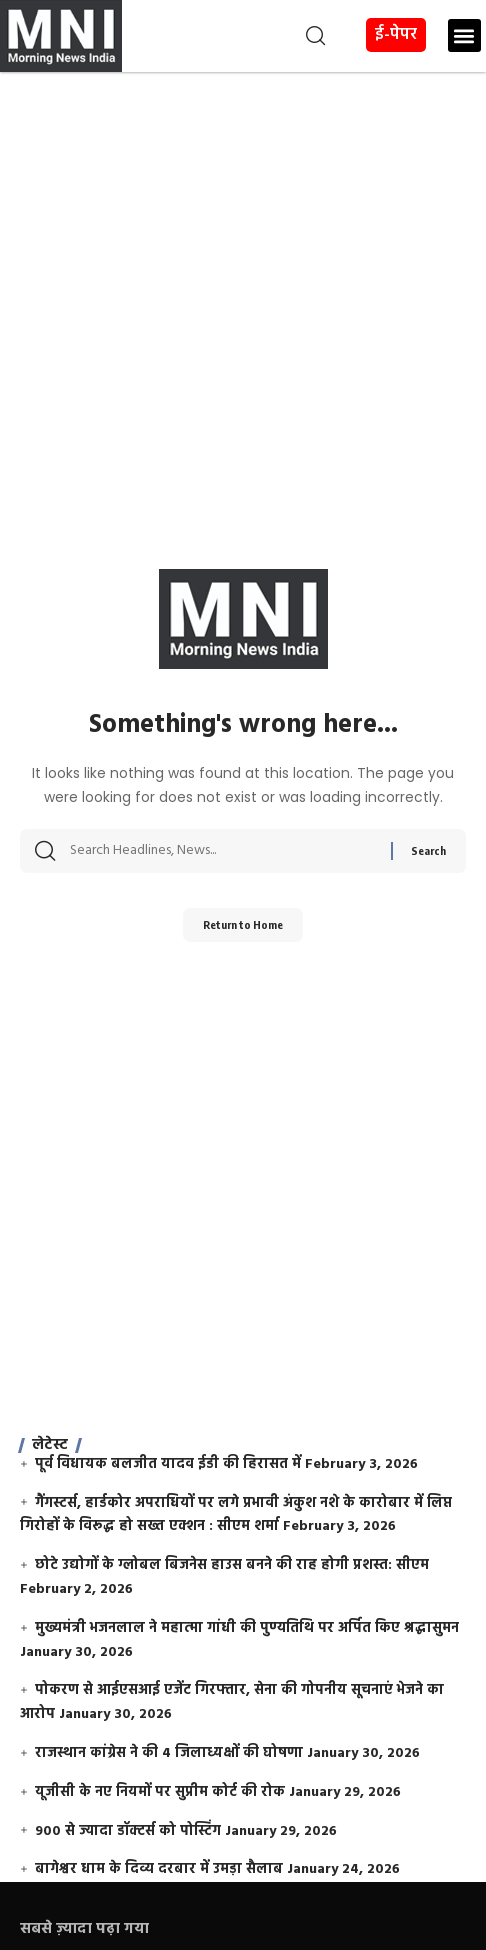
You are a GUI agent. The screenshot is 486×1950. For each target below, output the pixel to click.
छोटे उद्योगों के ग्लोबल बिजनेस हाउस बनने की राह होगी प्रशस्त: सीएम (232, 1565)
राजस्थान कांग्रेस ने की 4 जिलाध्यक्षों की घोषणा (169, 1753)
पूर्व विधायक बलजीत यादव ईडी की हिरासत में (168, 1464)
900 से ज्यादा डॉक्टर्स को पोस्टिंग (128, 1831)
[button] (226, 36)
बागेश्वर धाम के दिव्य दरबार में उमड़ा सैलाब (159, 1869)
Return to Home (243, 924)
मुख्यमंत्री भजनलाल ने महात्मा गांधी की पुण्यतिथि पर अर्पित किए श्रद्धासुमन (247, 1628)
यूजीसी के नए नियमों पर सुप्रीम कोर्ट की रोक (160, 1792)
